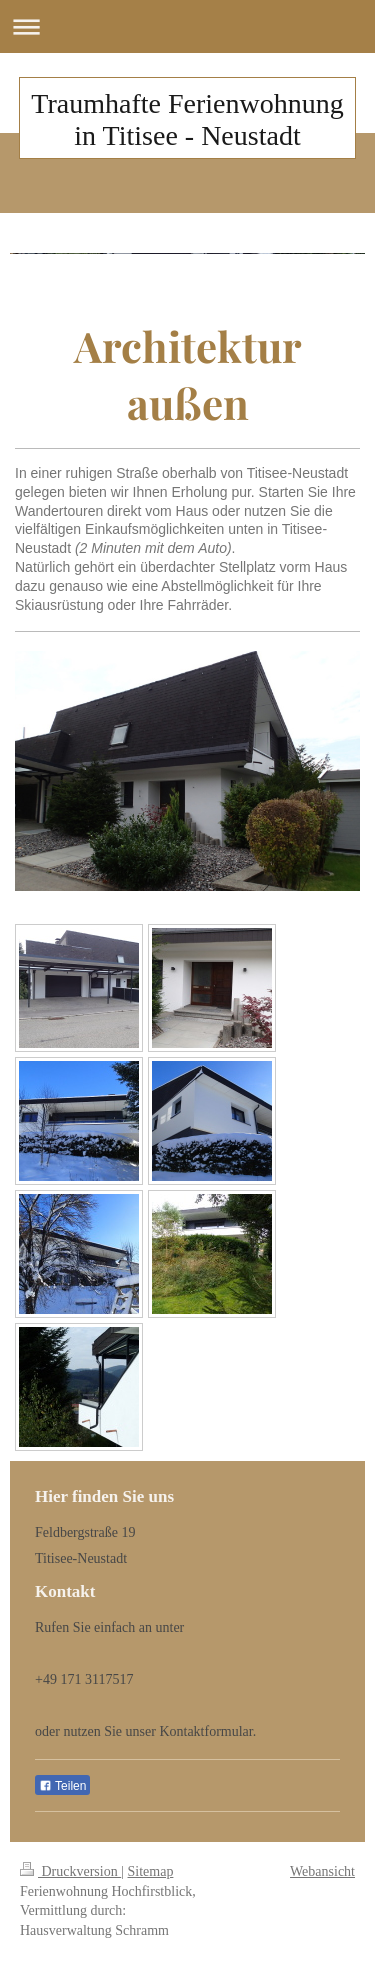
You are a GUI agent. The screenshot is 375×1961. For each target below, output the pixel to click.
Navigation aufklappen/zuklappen (187, 26)
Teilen (62, 1786)
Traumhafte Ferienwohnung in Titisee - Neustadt (187, 119)
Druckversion (70, 1871)
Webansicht (322, 1871)
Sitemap (151, 1871)
